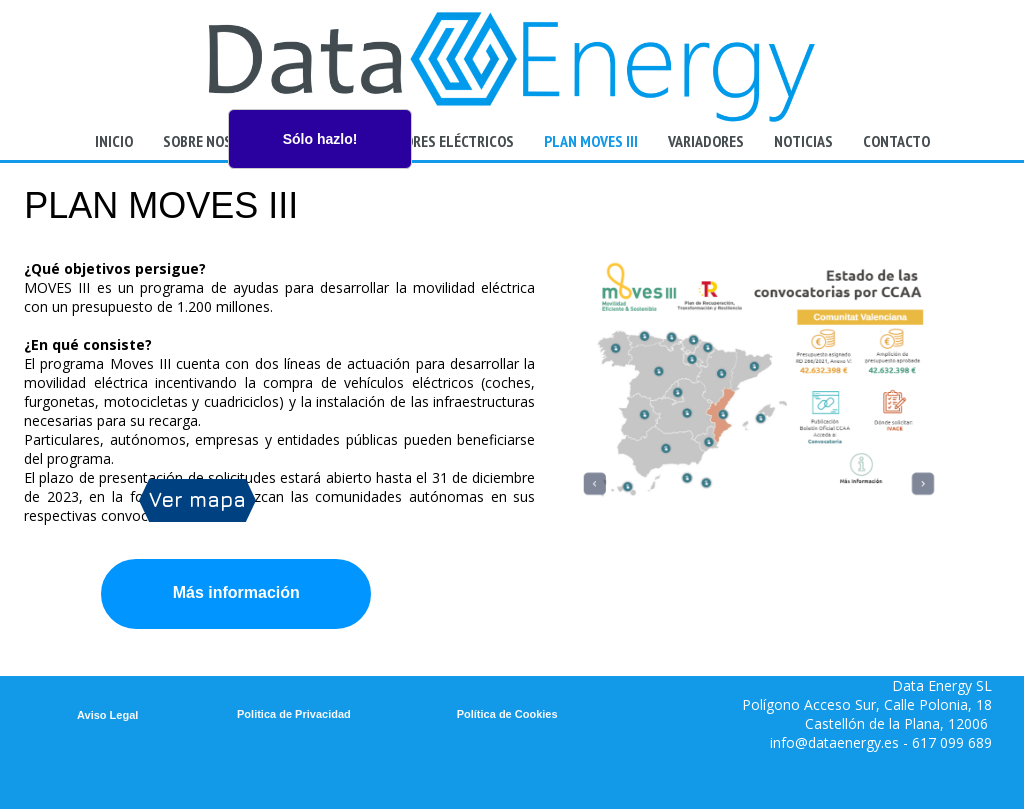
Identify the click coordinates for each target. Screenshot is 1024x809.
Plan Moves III (591, 141)
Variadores (706, 141)
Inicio (114, 141)
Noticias (803, 141)
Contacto (896, 141)
